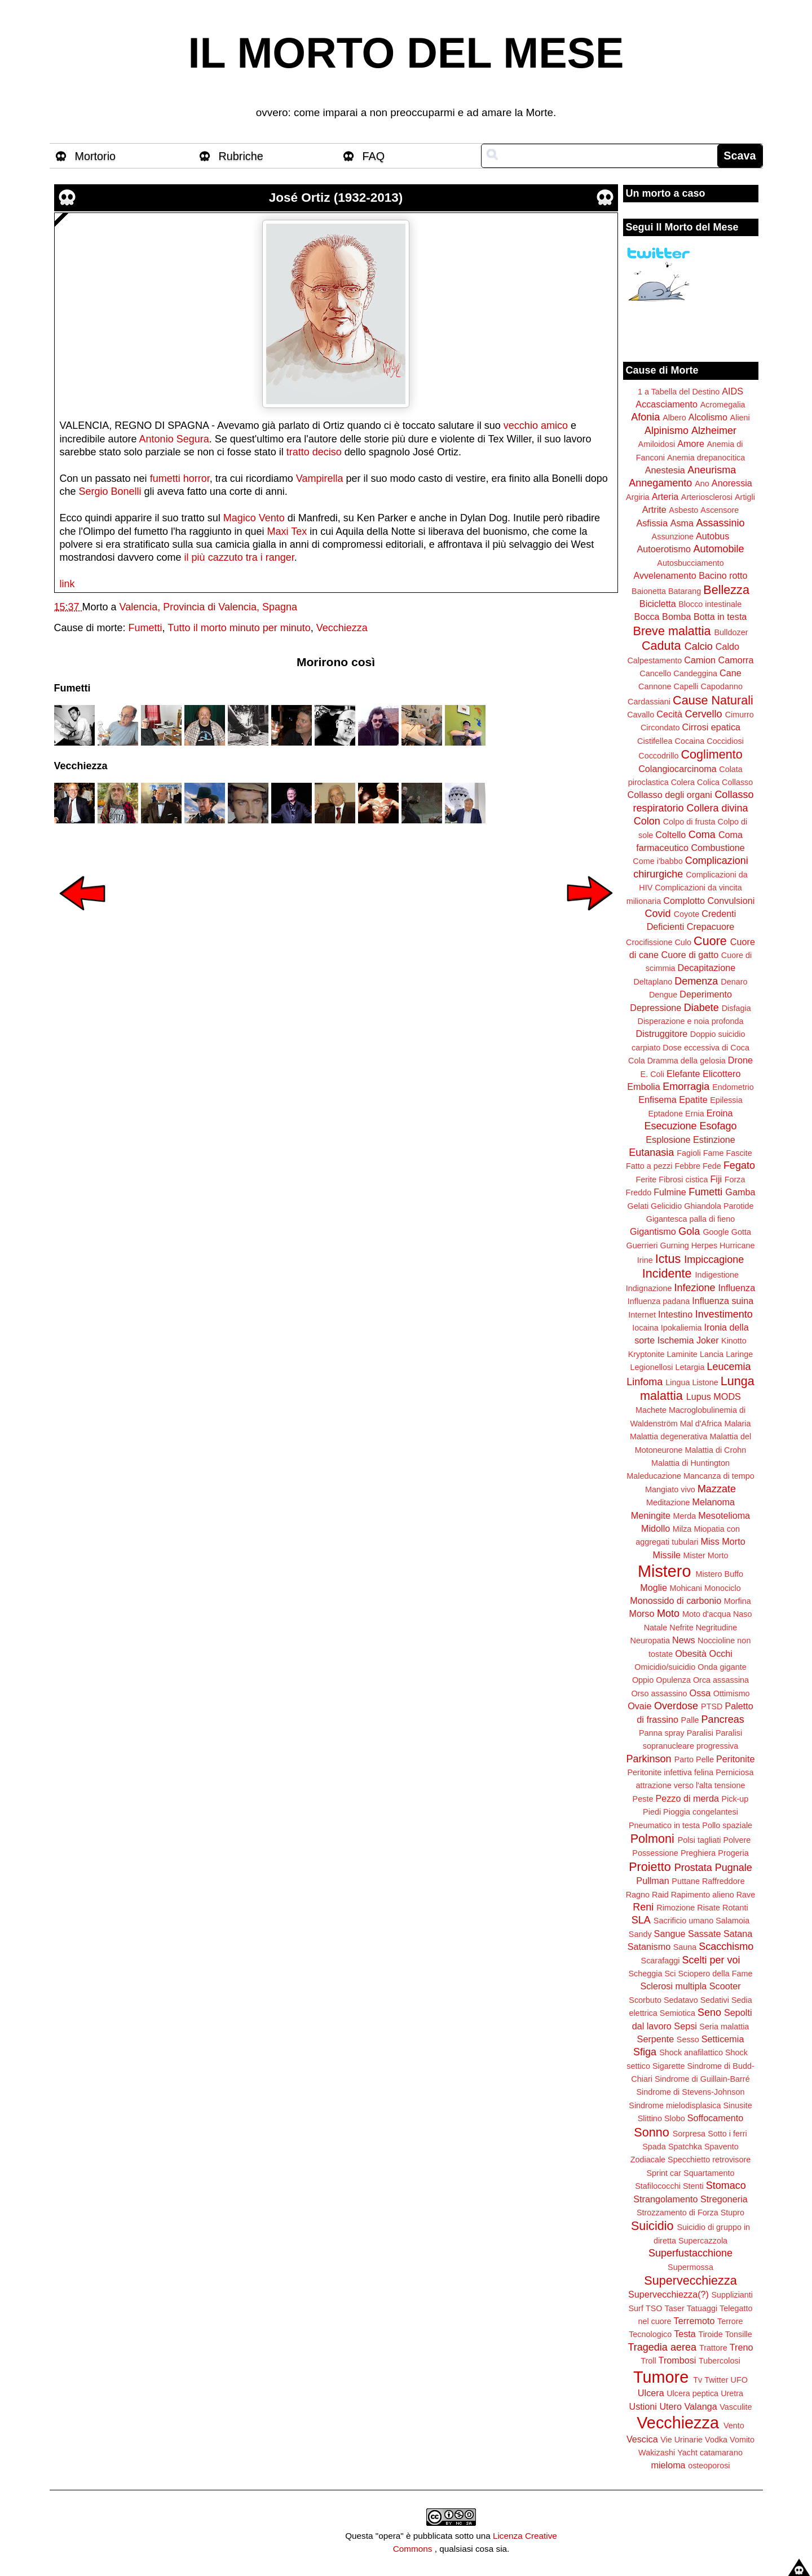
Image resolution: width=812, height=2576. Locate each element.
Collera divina (717, 808)
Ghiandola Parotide (718, 1206)
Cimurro (739, 714)
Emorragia (686, 1086)
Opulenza (673, 1679)
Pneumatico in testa (664, 1825)
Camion (700, 660)
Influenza (737, 1288)
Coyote (687, 914)
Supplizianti (732, 2294)
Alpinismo (667, 430)
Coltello (670, 835)
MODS (727, 1396)
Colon (647, 821)
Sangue (670, 1933)
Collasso (737, 782)
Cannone (654, 686)
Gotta (741, 1231)
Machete (651, 1410)
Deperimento (705, 994)
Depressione (655, 1008)
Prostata (693, 1867)
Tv (697, 2379)
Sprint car (664, 2173)
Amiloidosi (657, 444)
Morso (641, 1613)
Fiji (716, 1179)
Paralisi (700, 1732)
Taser (674, 2308)
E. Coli (652, 1074)
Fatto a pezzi (649, 1165)
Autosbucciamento (690, 562)
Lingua (677, 1382)
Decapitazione (707, 968)
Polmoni (652, 1839)
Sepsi (685, 2026)
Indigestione (717, 1274)
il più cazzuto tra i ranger (239, 557)
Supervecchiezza (690, 2280)
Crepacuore (711, 926)
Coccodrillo (658, 755)
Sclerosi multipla (673, 1986)
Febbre (687, 1165)
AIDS (732, 391)
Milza (682, 1528)
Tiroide (710, 2334)
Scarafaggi (660, 1960)
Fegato (739, 1165)
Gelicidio (666, 1206)
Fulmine (670, 1192)
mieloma (668, 2465)
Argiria (638, 497)
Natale (656, 1627)
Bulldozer (731, 632)
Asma (682, 523)
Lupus (698, 1396)
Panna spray (662, 1732)
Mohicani (685, 1588)
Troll (648, 2360)
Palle (690, 1719)
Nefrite (681, 1627)
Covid (658, 913)
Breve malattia (671, 631)
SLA (641, 1920)
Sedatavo (681, 2000)
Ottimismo (731, 1693)
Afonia (645, 417)
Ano (702, 483)
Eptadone (665, 1113)
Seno (709, 2012)
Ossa (700, 1693)
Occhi (720, 1653)
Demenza (696, 981)
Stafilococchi (658, 2186)
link (67, 583)
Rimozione (675, 1907)
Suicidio (652, 2226)
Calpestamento (654, 660)
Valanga (701, 2406)
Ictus (668, 1259)
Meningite (650, 1515)
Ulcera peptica (692, 2393)
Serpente (655, 2039)
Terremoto (694, 2321)
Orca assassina (721, 1679)
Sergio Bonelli (110, 491)
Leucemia (729, 1366)
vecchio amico (536, 425)
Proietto (649, 1867)
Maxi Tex (287, 531)
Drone (740, 1060)
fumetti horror (180, 478)
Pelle (705, 1759)
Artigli (745, 497)
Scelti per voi (711, 1960)
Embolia (643, 1086)
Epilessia (726, 1100)
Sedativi (714, 2000)
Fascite (739, 1153)
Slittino (650, 2118)
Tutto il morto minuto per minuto (238, 627)
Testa (685, 2334)
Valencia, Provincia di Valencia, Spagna (209, 607)
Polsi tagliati (699, 1840)
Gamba (740, 1192)
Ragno (638, 1894)
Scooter (725, 1986)
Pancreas (722, 1719)
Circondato (660, 727)
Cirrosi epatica (711, 727)
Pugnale (733, 1867)
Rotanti (735, 1907)
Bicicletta (657, 603)
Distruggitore (662, 1033)
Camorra (736, 660)
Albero (674, 417)
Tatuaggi (702, 2308)
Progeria (733, 1852)
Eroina (720, 1113)
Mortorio (95, 156)
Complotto (684, 900)
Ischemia (675, 1340)
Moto (668, 1613)
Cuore (710, 941)
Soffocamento (715, 2118)
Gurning (674, 1245)
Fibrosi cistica (683, 1179)
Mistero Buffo (719, 1574)
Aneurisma (711, 470)
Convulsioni (731, 900)
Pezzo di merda (686, 1798)
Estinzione (714, 1139)
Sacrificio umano (683, 1920)
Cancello (655, 673)
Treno (741, 2347)
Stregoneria (724, 2199)
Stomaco (726, 2185)
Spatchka (685, 2146)
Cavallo (640, 714)
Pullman (652, 1881)
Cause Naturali (713, 700)
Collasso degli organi (670, 795)
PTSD (711, 1706)
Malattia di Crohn (716, 1450)
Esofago (718, 1126)
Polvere (737, 1840)
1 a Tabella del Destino (679, 391)
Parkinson (649, 1758)
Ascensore (719, 510)
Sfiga (644, 2052)
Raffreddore (723, 1881)
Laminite (682, 1354)
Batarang (684, 591)
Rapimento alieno (702, 1894)
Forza (735, 1179)
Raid (660, 1894)
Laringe (739, 1354)
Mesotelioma (724, 1515)
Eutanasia (651, 1152)
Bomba (676, 616)
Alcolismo (708, 417)
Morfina (737, 1601)
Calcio (699, 646)
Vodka (716, 2439)
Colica (708, 782)
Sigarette (668, 2065)
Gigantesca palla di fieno (690, 1218)
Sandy (640, 1934)
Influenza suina (722, 1301)
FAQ (374, 156)
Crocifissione (649, 942)
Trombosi (677, 2360)
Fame (713, 1153)
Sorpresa (689, 2133)
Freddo (639, 1192)
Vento (733, 2425)
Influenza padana (659, 1301)
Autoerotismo (664, 549)
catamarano (721, 2452)
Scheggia (646, 1973)
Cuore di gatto (690, 955)
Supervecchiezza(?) (668, 2294)
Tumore (661, 2377)
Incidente (667, 1273)
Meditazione (668, 1502)
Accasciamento (667, 404)
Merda (684, 1515)
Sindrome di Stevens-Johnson (691, 2091)
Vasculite (736, 2406)
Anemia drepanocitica (706, 457)
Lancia (711, 1354)
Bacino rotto (723, 575)
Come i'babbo (657, 861)
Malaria (737, 1423)
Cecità (669, 714)
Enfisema (657, 1099)
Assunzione (673, 536)
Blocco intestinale (710, 604)
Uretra (732, 2393)
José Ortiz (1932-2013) (336, 197)
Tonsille (738, 2334)
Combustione (717, 848)
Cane (731, 673)
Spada (654, 2146)
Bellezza (726, 590)
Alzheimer (713, 430)
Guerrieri (642, 1245)
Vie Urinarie (681, 2439)
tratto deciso (314, 452)
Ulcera (651, 2393)
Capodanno (722, 686)
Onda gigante (722, 1666)
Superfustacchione (690, 2253)
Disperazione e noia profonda (690, 1021)
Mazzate (717, 1489)
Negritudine (717, 1627)
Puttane (686, 1881)
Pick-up (734, 1798)
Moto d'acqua (706, 1614)
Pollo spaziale (727, 1825)
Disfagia (736, 1008)
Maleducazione (653, 1475)
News (683, 1640)
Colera (683, 782)
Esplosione (668, 1139)
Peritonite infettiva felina (671, 1772)
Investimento (724, 1314)
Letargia (689, 1367)
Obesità (691, 1653)
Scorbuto (645, 2000)
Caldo (727, 646)
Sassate (704, 1933)
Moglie (653, 1587)
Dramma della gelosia (686, 1060)
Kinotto (734, 1340)
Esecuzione (670, 1126)
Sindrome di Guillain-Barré (702, 2078)
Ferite (646, 1179)
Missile (667, 1555)
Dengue (663, 994)
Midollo (655, 1528)
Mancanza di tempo (718, 1475)
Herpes (704, 1245)
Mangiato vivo (670, 1489)
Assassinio (720, 523)
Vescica (642, 2439)
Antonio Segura (174, 439)
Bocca (647, 616)
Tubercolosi (719, 2360)
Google (716, 1231)
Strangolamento (665, 2199)
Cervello (703, 714)
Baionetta (649, 591)
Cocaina (689, 741)
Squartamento (708, 2173)
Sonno (651, 2132)
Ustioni (642, 2406)
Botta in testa (720, 616)
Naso (742, 1614)
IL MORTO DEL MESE (406, 53)
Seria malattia (724, 2026)
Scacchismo (726, 1946)
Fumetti (145, 627)
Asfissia (652, 523)
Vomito (742, 2439)
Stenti (693, 2186)
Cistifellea (654, 741)
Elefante (683, 1073)
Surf (635, 2308)
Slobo (674, 2118)
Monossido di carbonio (675, 1600)
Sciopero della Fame (715, 1973)
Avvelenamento (664, 575)
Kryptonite (646, 1354)
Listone (705, 1382)
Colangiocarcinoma (677, 769)
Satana (737, 1933)
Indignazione (649, 1288)
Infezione (694, 1287)
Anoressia (732, 483)
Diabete (701, 1007)
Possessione (655, 1852)
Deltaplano (652, 981)
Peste (643, 1798)
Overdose (676, 1706)
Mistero (664, 1571)
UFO (739, 2379)
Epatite (693, 1099)
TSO (654, 2308)
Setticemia (722, 2039)
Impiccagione (714, 1259)
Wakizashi (656, 2452)
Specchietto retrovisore (709, 2159)
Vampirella (319, 478)
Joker (707, 1340)
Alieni (740, 417)
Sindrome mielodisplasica (675, 2105)
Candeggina (695, 673)
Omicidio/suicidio (664, 1666)
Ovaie (639, 1706)
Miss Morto (723, 1541)
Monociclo (722, 1588)
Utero (670, 2406)
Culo (682, 942)
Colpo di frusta (689, 821)
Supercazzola (702, 2240)
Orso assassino (659, 1693)
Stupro (732, 2212)
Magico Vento (254, 518)
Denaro (734, 981)
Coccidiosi (725, 741)
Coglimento (711, 754)
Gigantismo (653, 1231)
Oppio (643, 1679)
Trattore (713, 2347)
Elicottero (721, 1073)
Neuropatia (650, 1640)
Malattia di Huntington (690, 1462)
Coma (702, 834)
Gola (689, 1231)
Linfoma (644, 1381)
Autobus (712, 536)
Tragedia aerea (662, 2347)
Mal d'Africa (701, 1423)
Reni (643, 1907)
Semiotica (677, 2013)
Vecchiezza (342, 627)
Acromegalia (722, 404)
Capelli (686, 686)
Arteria (665, 496)
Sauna (685, 1947)
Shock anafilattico (691, 2052)
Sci (670, 1973)
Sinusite (737, 2105)
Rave (746, 1894)
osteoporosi (709, 2465)
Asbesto (683, 510)
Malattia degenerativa (669, 1436)
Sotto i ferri (727, 2133)
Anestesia (665, 470)
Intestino (675, 1314)
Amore (690, 443)
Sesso (688, 2039)
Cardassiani (649, 701)
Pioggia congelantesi (700, 1811)
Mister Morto (706, 1555)
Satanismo (649, 1946)
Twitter (716, 2379)
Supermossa (690, 2267)
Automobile (718, 549)
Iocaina (645, 1327)
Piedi (652, 1811)
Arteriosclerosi (706, 497)
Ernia (694, 1113)
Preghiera (698, 1852)
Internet (642, 1314)
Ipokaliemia (681, 1327)
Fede (712, 1165)
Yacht (687, 2452)
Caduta (661, 646)
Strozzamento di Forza (677, 2212)
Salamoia (732, 1920)
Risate (708, 1907)
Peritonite (735, 1759)
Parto (684, 1759)
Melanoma (713, 1502)
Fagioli (688, 1153)
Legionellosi (651, 1367)
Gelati (637, 1206)
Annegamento (660, 483)
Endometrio (733, 1087)
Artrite (654, 509)
